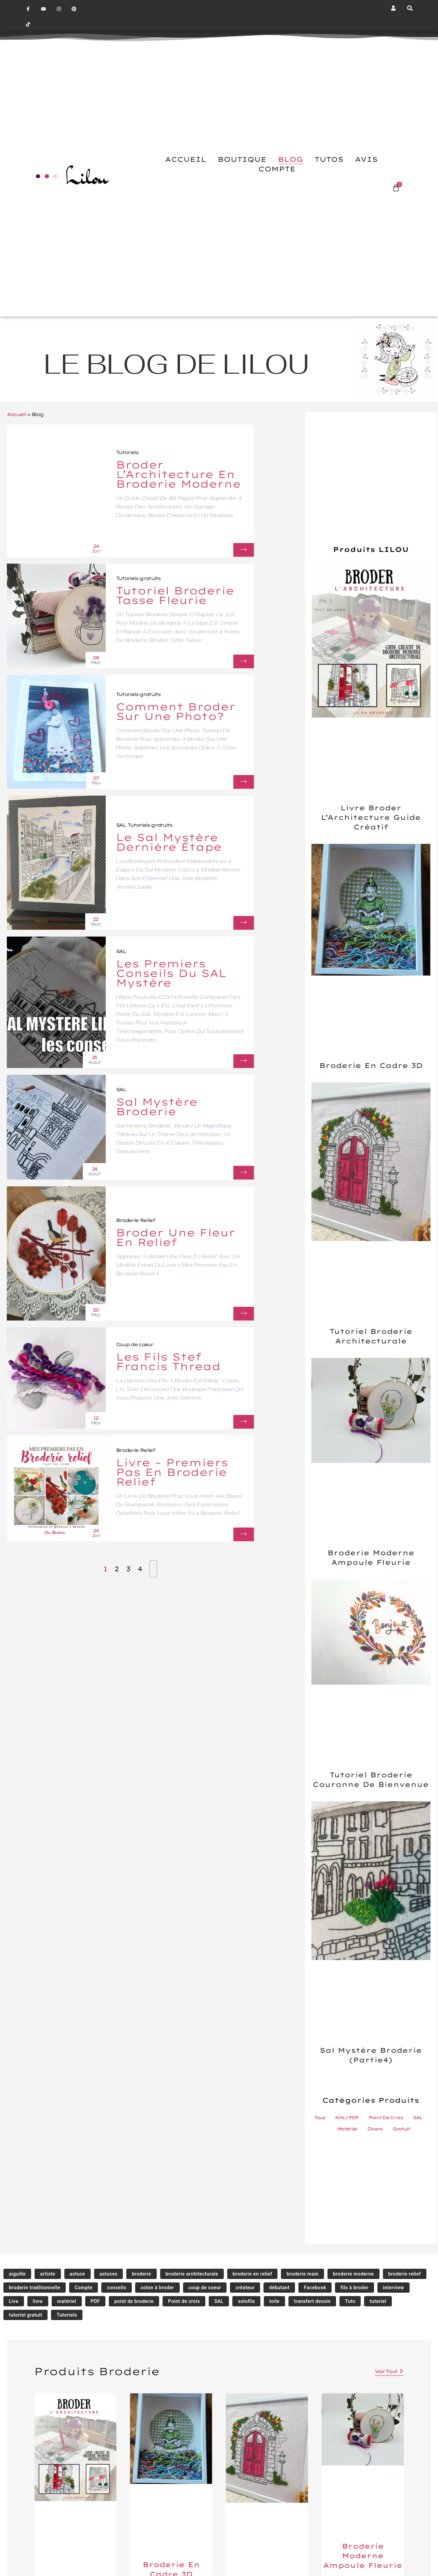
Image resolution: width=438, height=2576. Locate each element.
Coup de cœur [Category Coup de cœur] (134, 1344)
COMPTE (277, 169)
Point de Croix (386, 2117)
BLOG (290, 159)
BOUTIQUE (242, 159)
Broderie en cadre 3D (371, 1065)
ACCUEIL (185, 159)
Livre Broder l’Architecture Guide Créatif (371, 817)
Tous (319, 2117)
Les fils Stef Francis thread (168, 1362)
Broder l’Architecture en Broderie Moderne (179, 475)
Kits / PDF (346, 2117)
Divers (374, 2128)
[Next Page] (153, 1568)
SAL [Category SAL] (121, 825)
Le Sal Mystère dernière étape (169, 842)
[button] (410, 8)
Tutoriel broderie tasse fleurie (175, 595)
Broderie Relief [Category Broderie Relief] (136, 1220)
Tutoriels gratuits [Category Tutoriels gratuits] (138, 578)
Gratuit (401, 2128)
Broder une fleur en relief (176, 1237)
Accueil (16, 414)
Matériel (347, 2128)
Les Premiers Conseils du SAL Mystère (171, 973)
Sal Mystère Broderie (156, 1106)
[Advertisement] (370, 490)
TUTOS (329, 159)
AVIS (366, 159)
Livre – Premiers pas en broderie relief (172, 1472)
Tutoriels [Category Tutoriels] (127, 452)
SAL (418, 2117)
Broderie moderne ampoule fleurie (362, 2556)
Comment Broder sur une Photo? (176, 711)
